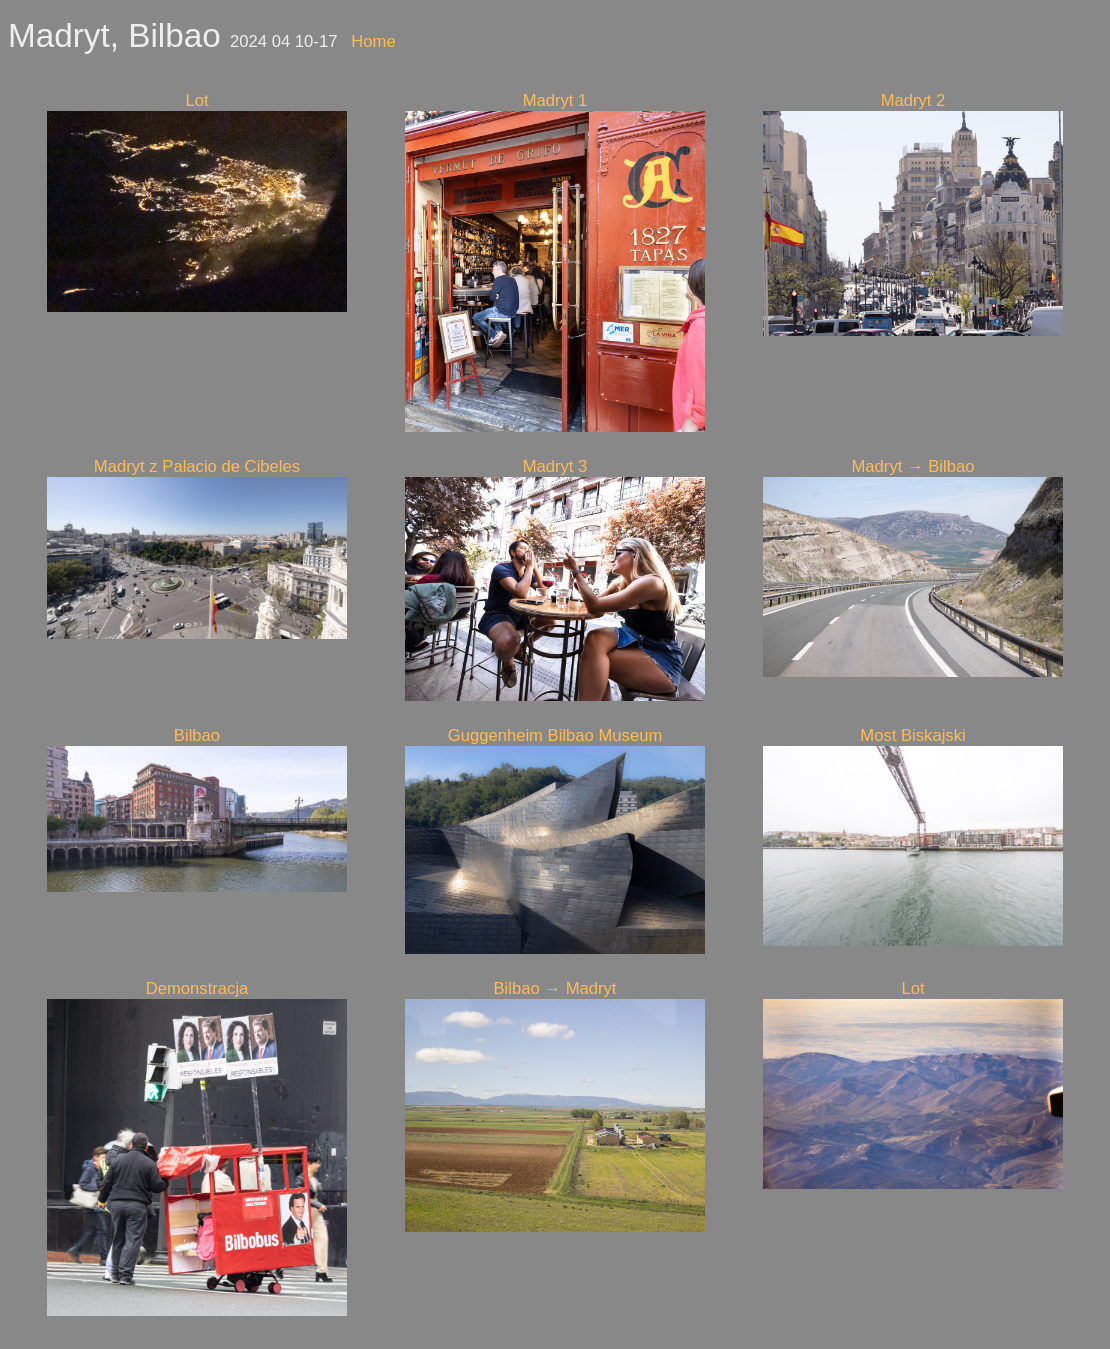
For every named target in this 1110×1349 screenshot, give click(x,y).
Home (373, 41)
